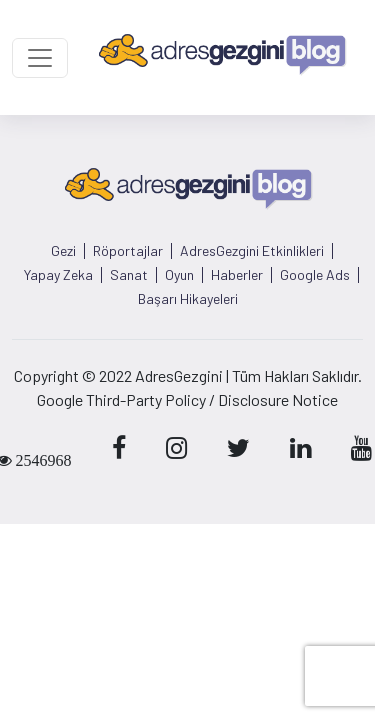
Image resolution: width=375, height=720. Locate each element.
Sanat (129, 275)
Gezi (63, 251)
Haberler (237, 275)
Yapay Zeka (58, 275)
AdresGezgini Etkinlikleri (252, 251)
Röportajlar (128, 251)
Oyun (179, 275)
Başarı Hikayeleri (188, 299)
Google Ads (315, 275)
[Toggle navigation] (40, 58)
